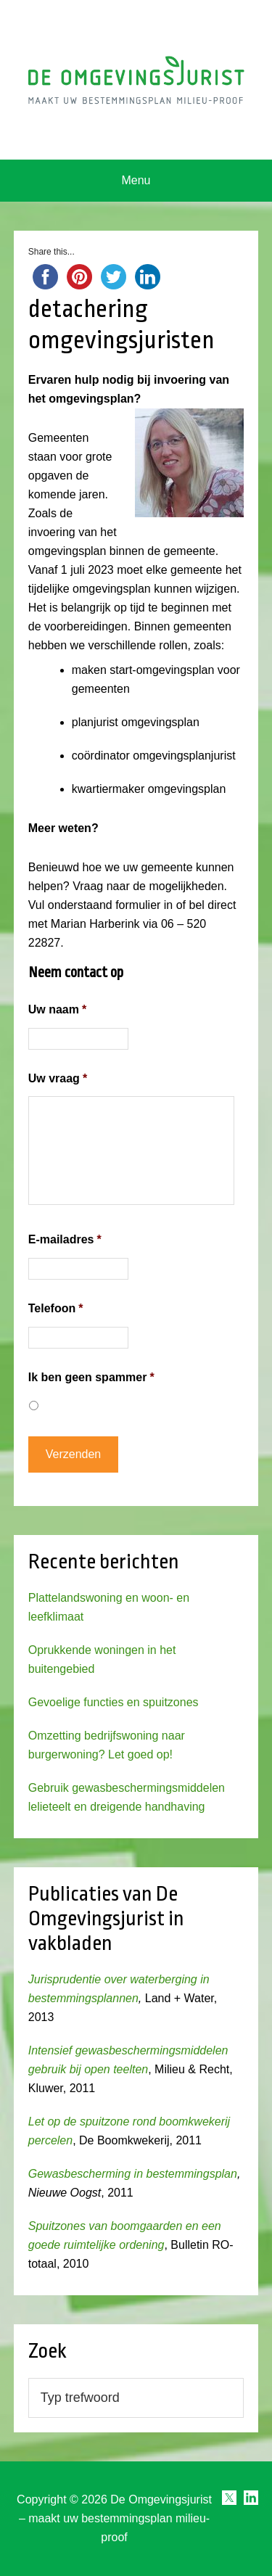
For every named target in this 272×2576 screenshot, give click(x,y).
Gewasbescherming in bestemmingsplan (132, 2174)
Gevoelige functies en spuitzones (113, 1702)
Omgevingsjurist (136, 80)
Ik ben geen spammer (91, 1377)
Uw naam (57, 1009)
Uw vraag (57, 1078)
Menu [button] (135, 180)
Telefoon (55, 1308)
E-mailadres (65, 1239)
